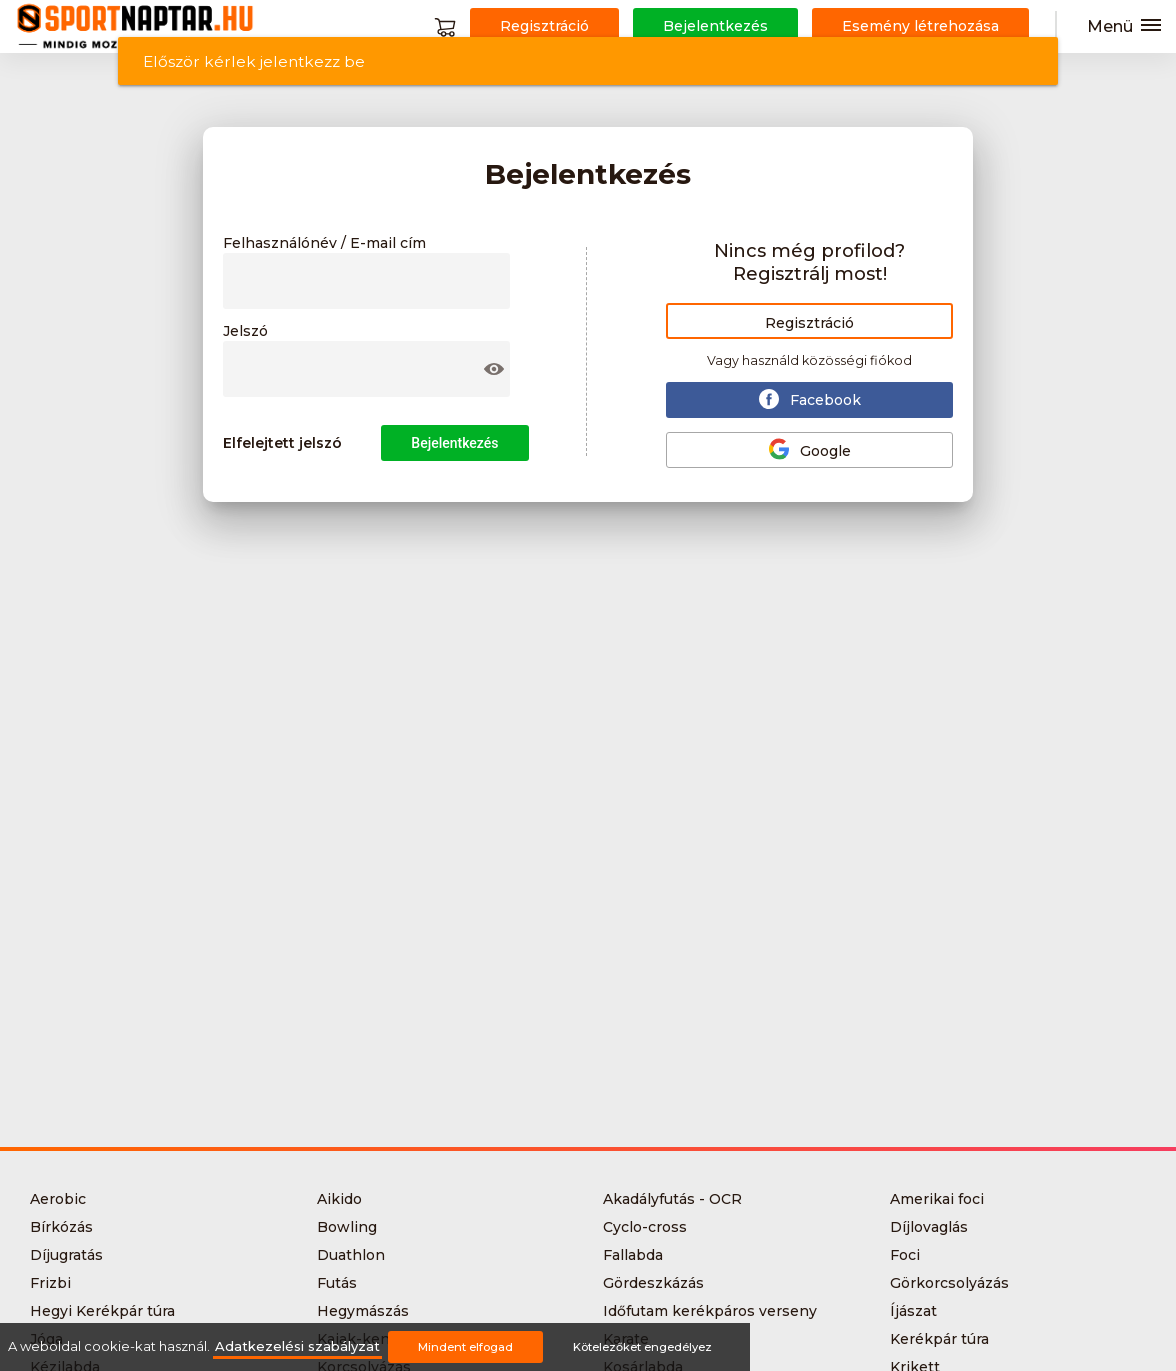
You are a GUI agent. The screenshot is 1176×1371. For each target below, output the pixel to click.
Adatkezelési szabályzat (297, 1346)
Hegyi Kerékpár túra (102, 1311)
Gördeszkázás (653, 1283)
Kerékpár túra (939, 1339)
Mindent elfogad (465, 1347)
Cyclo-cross (645, 1227)
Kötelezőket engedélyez (642, 1347)
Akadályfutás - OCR (672, 1199)
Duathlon (351, 1255)
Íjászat (913, 1311)
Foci (905, 1255)
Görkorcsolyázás (949, 1283)
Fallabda (633, 1255)
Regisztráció (809, 323)
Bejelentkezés (454, 443)
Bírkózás (61, 1227)
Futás (337, 1283)
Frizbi (50, 1283)
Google (810, 449)
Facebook (810, 399)
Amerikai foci (937, 1199)
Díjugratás (66, 1255)
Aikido (339, 1199)
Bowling (347, 1227)
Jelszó (245, 332)
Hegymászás (363, 1311)
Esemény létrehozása (920, 26)
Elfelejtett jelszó (282, 443)
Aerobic (58, 1199)
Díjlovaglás (929, 1227)
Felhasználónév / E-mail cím (324, 244)
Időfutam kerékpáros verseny (710, 1311)
